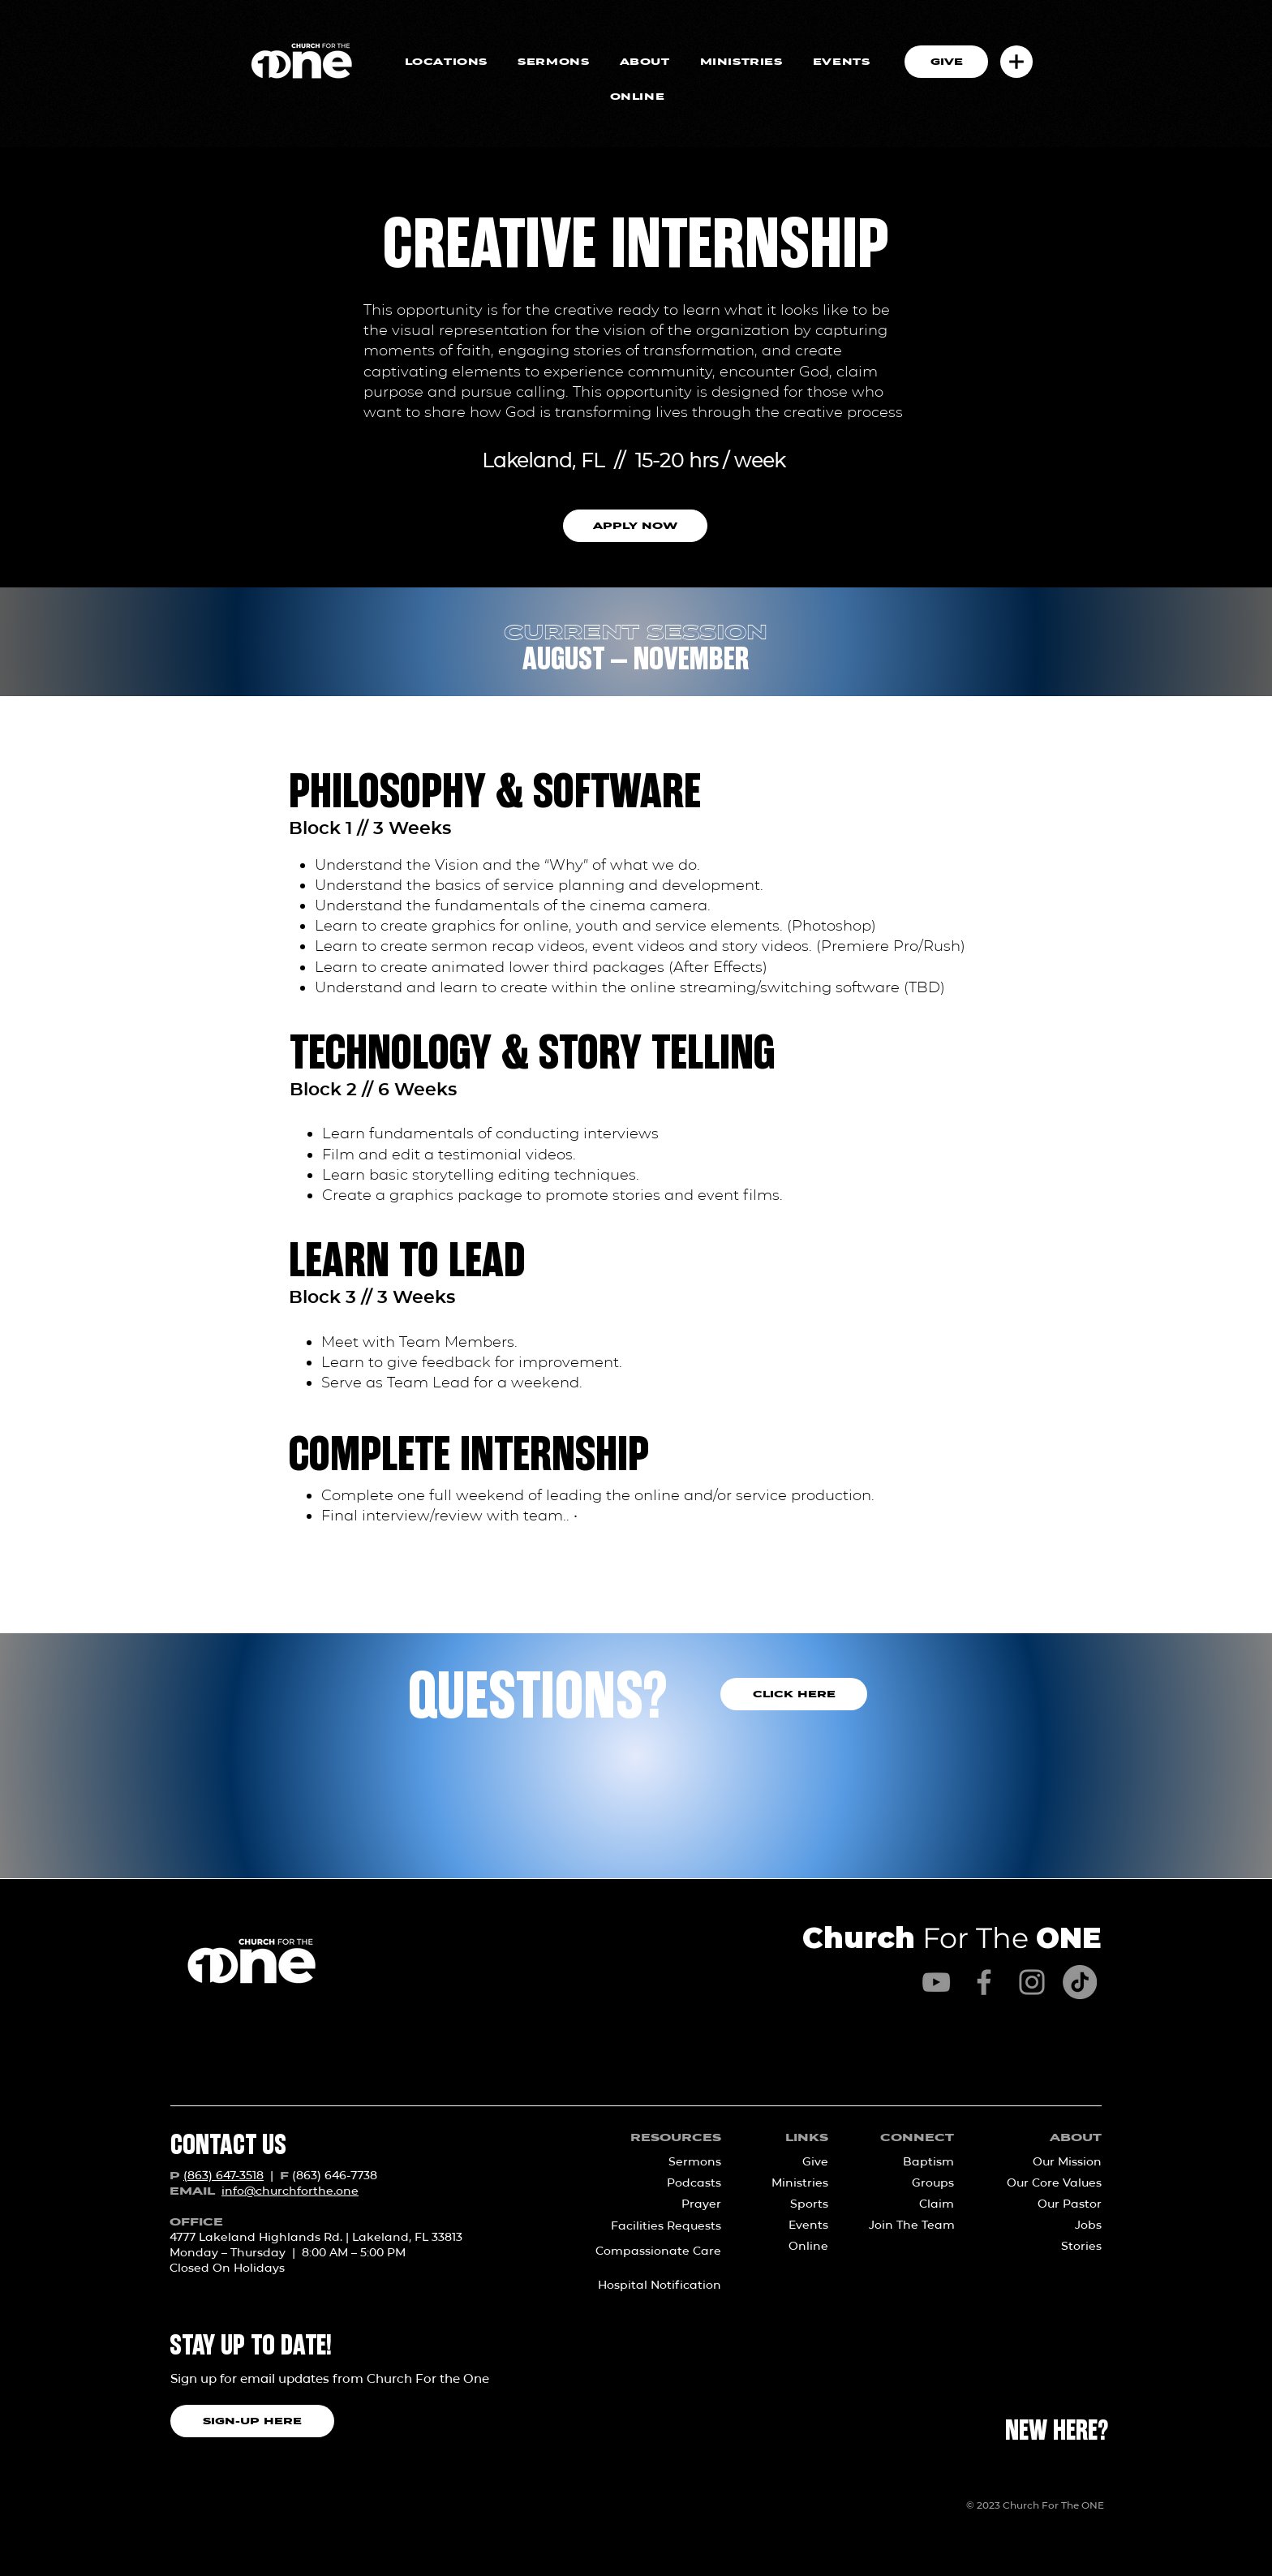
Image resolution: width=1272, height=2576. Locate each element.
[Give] (794, 2162)
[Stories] (1048, 2246)
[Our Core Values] (1048, 2183)
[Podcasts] (668, 2183)
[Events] (794, 2225)
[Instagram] (1032, 1982)
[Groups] (916, 2183)
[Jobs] (1048, 2225)
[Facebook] (984, 1982)
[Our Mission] (1048, 2162)
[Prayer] (668, 2204)
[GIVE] (946, 61)
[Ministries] (794, 2183)
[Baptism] (916, 2162)
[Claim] (916, 2204)
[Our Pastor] (1048, 2204)
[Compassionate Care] (649, 2251)
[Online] (794, 2246)
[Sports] (794, 2204)
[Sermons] (668, 2162)
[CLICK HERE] (793, 1694)
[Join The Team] (912, 2225)
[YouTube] (936, 1982)
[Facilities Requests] (649, 2226)
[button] (1016, 61)
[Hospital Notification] (649, 2285)
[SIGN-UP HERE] (252, 2421)
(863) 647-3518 (223, 2175)
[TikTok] (1080, 1982)
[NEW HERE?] (1056, 2432)
